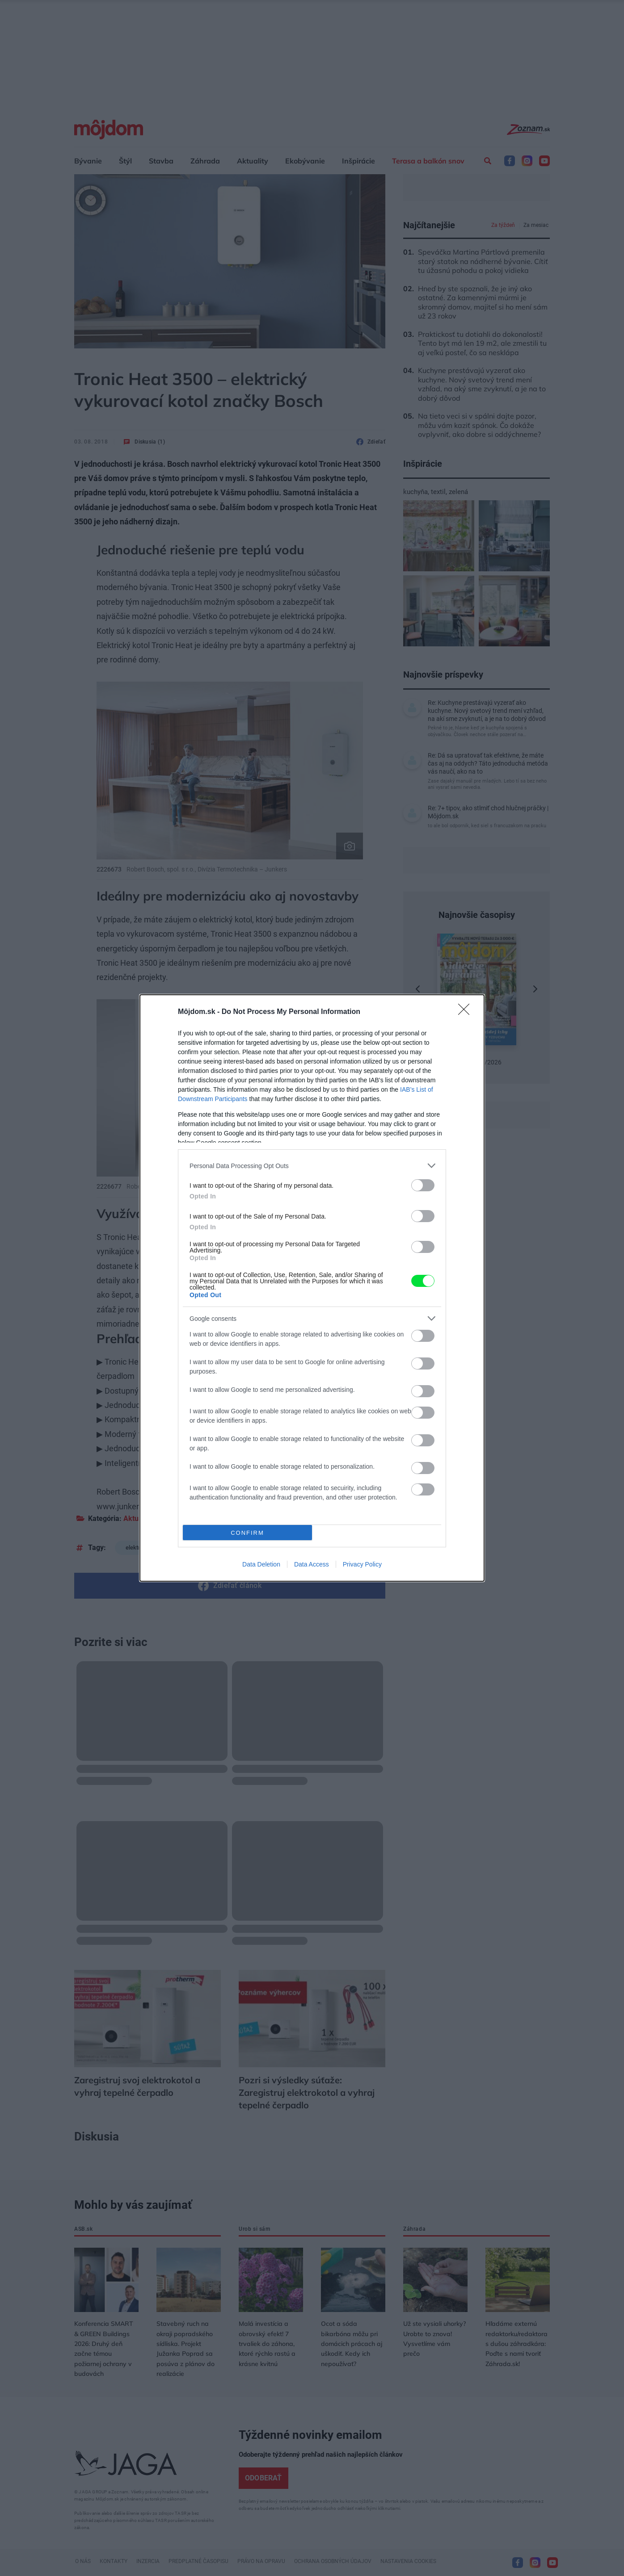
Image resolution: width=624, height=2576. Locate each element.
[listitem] (312, 1165)
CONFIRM (247, 1532)
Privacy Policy (362, 1564)
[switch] (422, 1185)
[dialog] (312, 1288)
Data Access (311, 1564)
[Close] (466, 1012)
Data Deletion (261, 1564)
